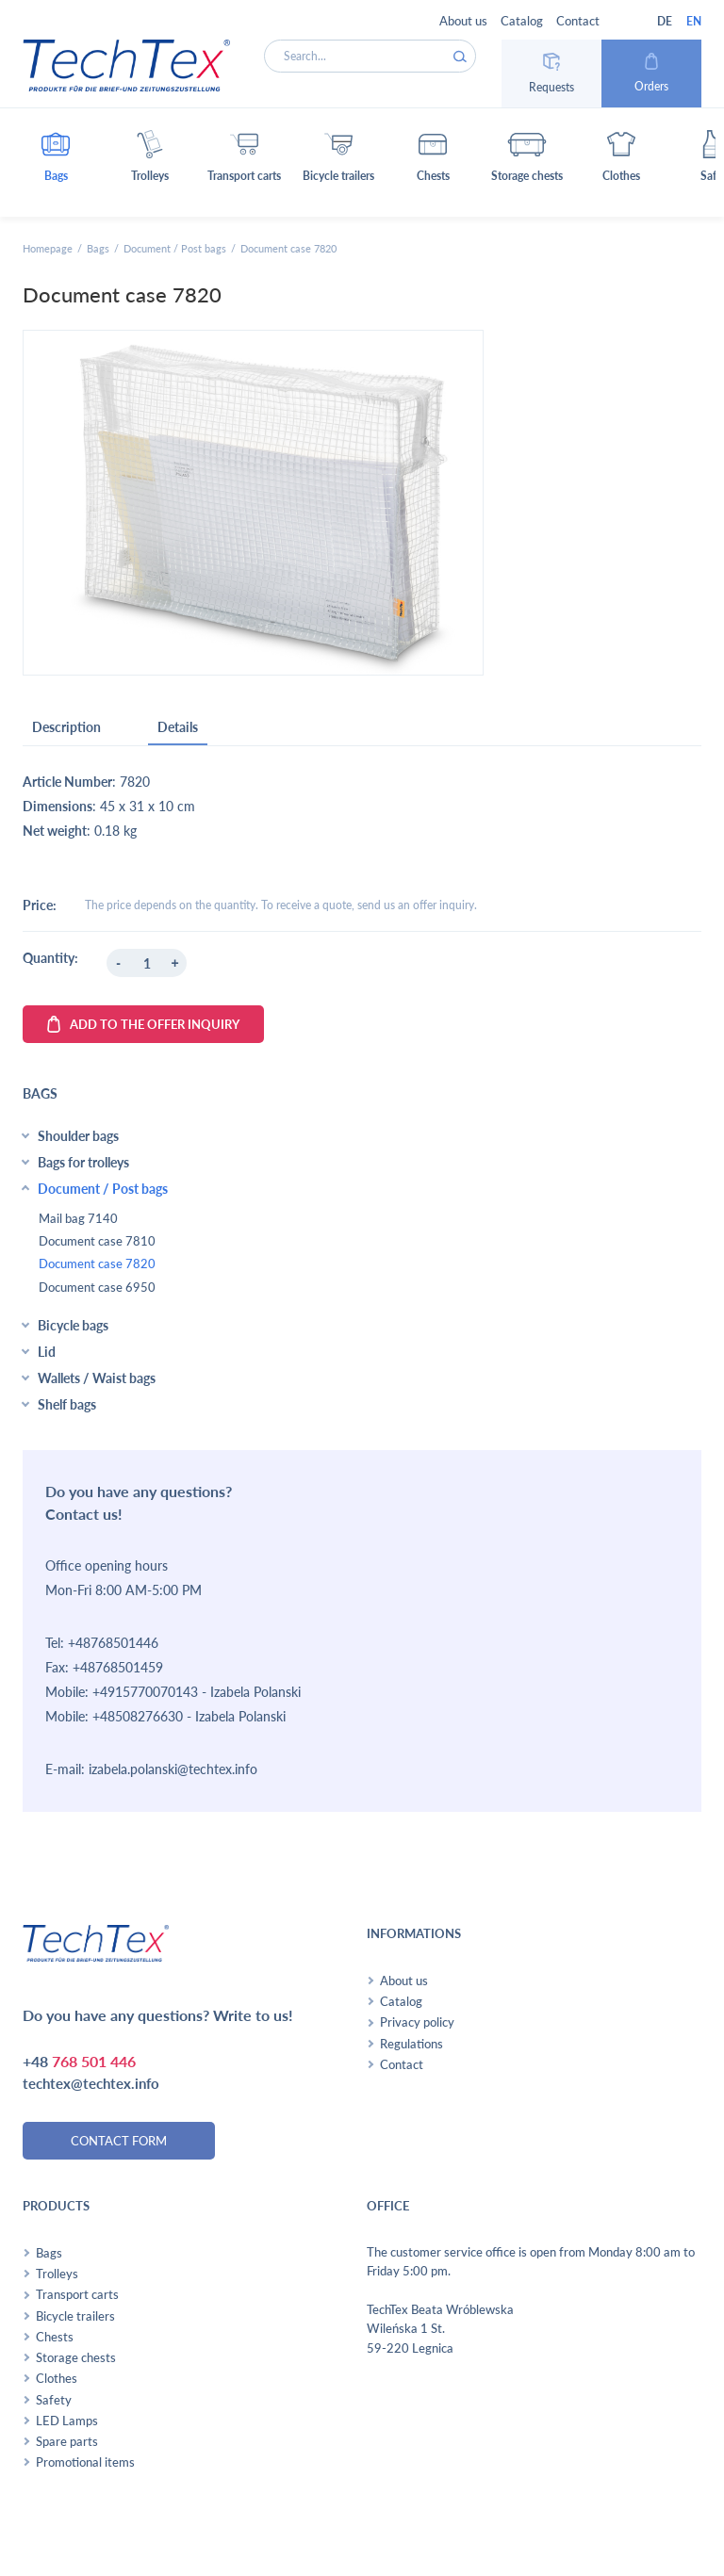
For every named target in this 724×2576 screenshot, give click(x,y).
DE (664, 21)
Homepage (48, 248)
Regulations (411, 2043)
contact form (119, 2140)
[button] (55, 162)
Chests (55, 2336)
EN (693, 21)
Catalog (522, 20)
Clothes (56, 2378)
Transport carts (77, 2294)
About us (463, 20)
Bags (98, 248)
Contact (578, 20)
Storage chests (76, 2357)
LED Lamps (67, 2420)
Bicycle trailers (75, 2315)
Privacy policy (417, 2022)
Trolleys (57, 2273)
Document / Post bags (174, 248)
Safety (54, 2399)
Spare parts (67, 2441)
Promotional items (85, 2462)
